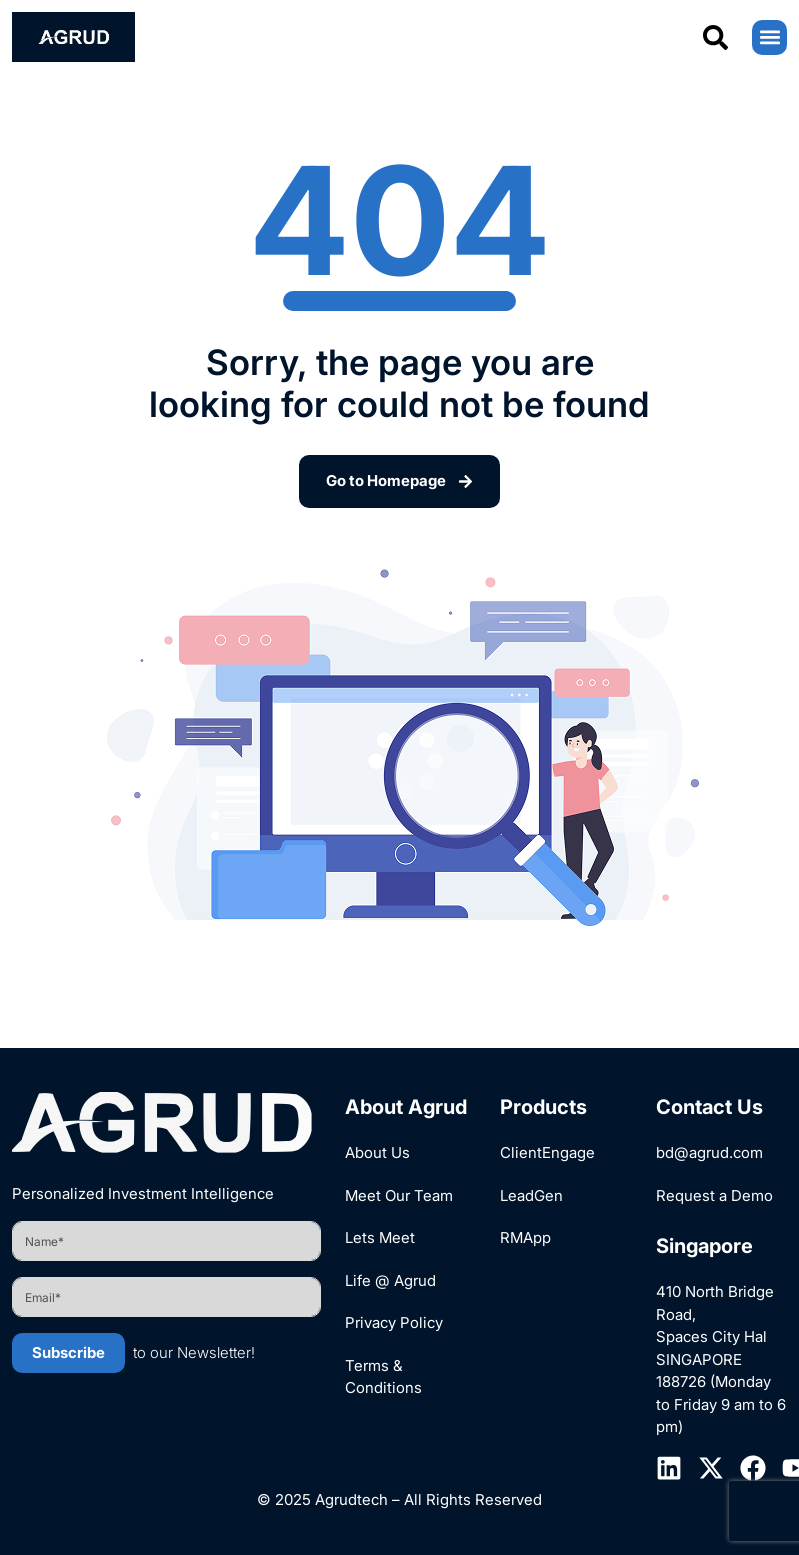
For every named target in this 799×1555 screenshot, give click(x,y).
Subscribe (68, 1352)
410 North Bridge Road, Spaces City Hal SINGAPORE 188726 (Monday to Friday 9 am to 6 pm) (721, 1359)
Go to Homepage (399, 480)
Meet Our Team (399, 1195)
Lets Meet (380, 1237)
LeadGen (531, 1195)
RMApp (525, 1237)
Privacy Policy (394, 1322)
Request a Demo (714, 1195)
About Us (377, 1152)
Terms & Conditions (383, 1377)
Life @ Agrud (390, 1280)
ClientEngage (547, 1152)
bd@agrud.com (709, 1152)
